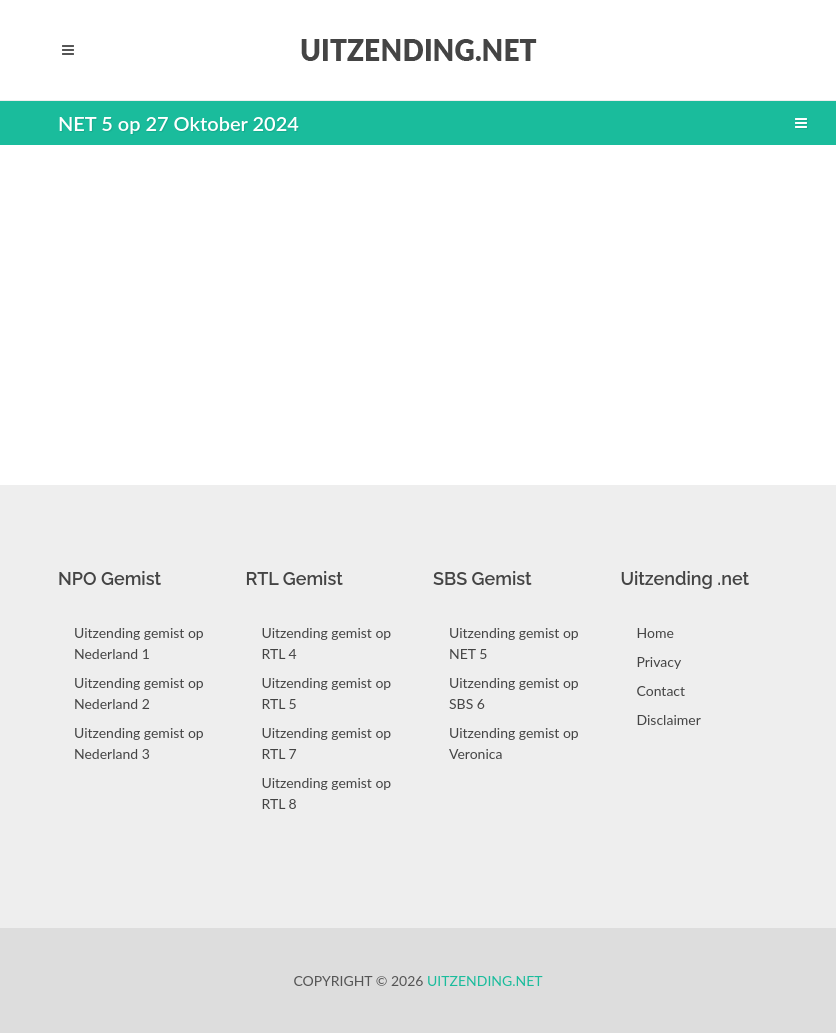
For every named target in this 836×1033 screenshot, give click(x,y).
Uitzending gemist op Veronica (514, 743)
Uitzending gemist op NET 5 (514, 643)
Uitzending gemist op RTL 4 (327, 643)
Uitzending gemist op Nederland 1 (139, 643)
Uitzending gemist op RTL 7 (327, 743)
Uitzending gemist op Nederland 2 (139, 693)
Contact (661, 690)
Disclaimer (669, 719)
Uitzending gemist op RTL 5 (327, 693)
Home (655, 632)
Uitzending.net (485, 980)
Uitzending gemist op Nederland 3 (139, 743)
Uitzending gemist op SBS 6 (514, 693)
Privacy (659, 661)
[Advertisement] (418, 305)
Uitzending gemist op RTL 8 (327, 793)
